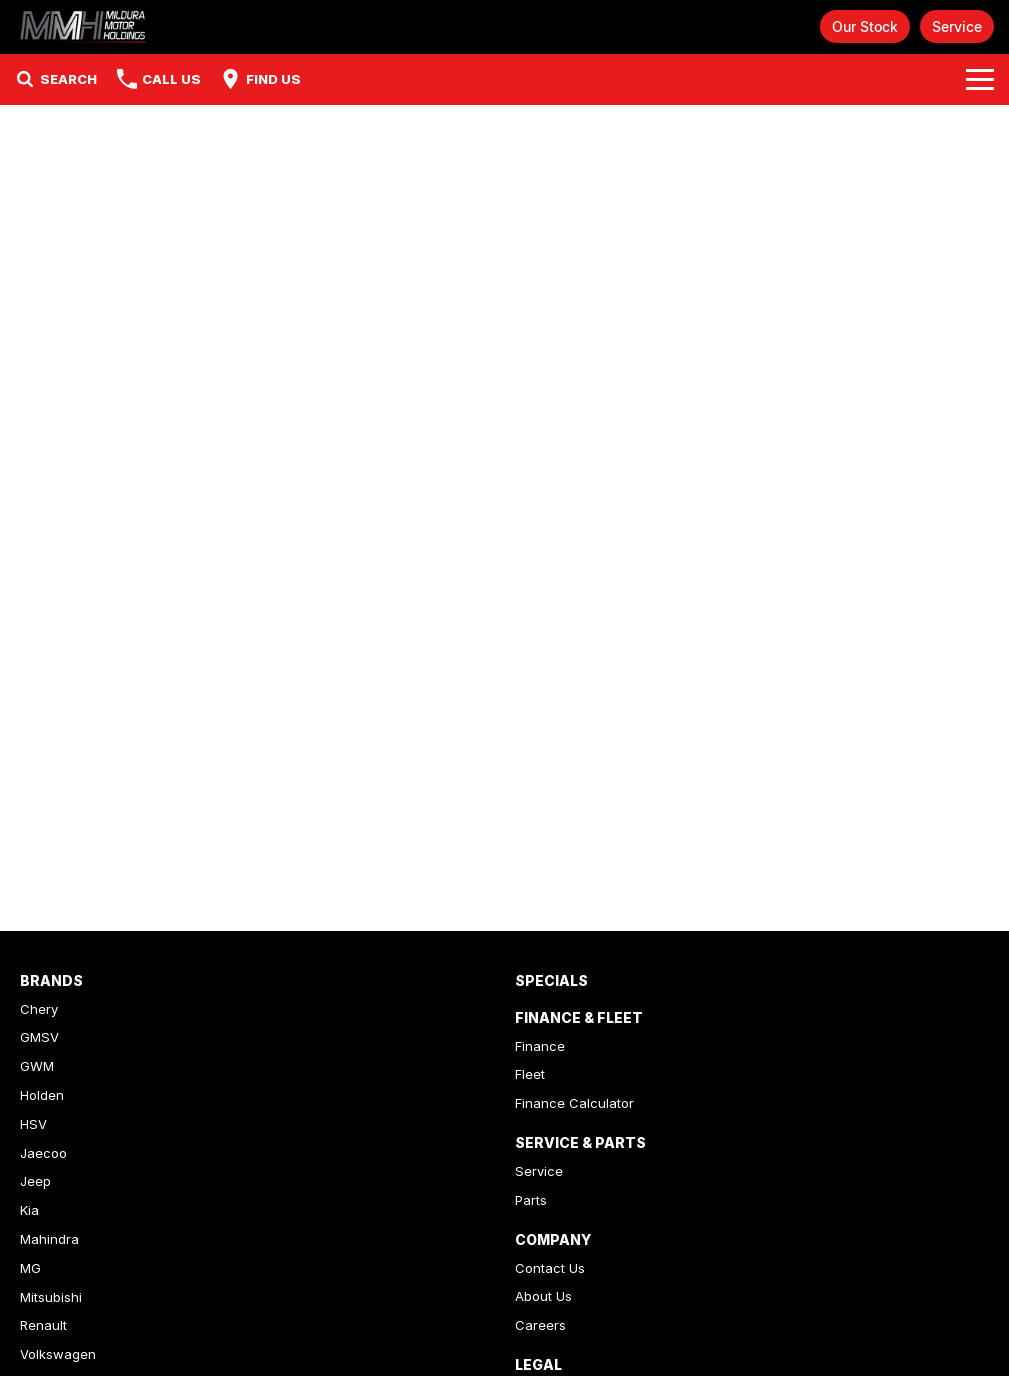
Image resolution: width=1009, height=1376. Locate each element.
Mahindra (49, 1239)
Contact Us (550, 1268)
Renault (43, 1325)
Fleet (530, 1074)
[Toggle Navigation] (980, 79)
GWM (37, 1066)
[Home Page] (85, 26)
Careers (540, 1325)
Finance (540, 1046)
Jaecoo (43, 1153)
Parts (531, 1200)
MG (30, 1268)
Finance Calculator (574, 1103)
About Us (543, 1296)
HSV (33, 1124)
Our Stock (865, 26)
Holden (42, 1095)
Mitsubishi (51, 1297)
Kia (29, 1210)
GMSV (39, 1037)
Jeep (35, 1181)
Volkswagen (58, 1354)
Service (957, 26)
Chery (39, 1009)
